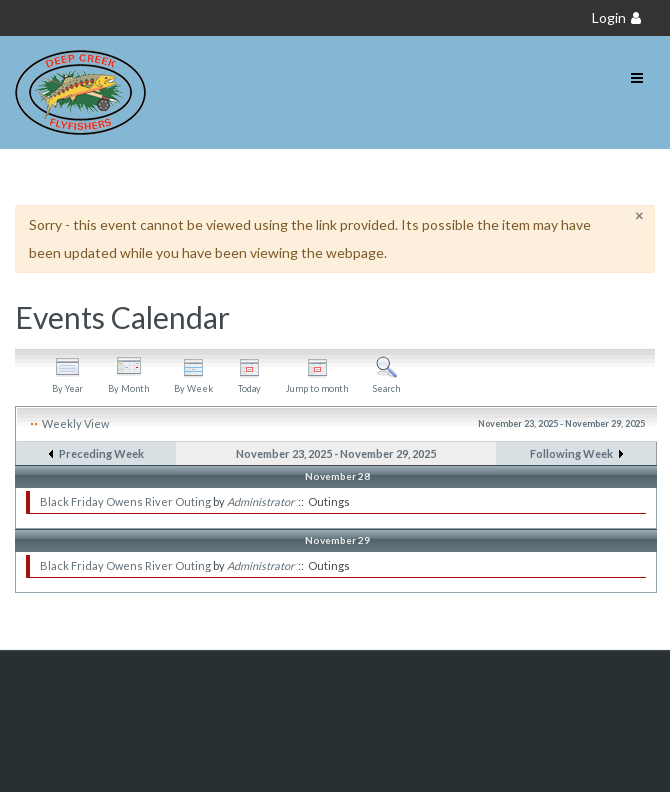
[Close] (639, 215)
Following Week (571, 453)
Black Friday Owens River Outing (125, 501)
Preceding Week (101, 453)
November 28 (337, 476)
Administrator (260, 501)
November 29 (337, 540)
